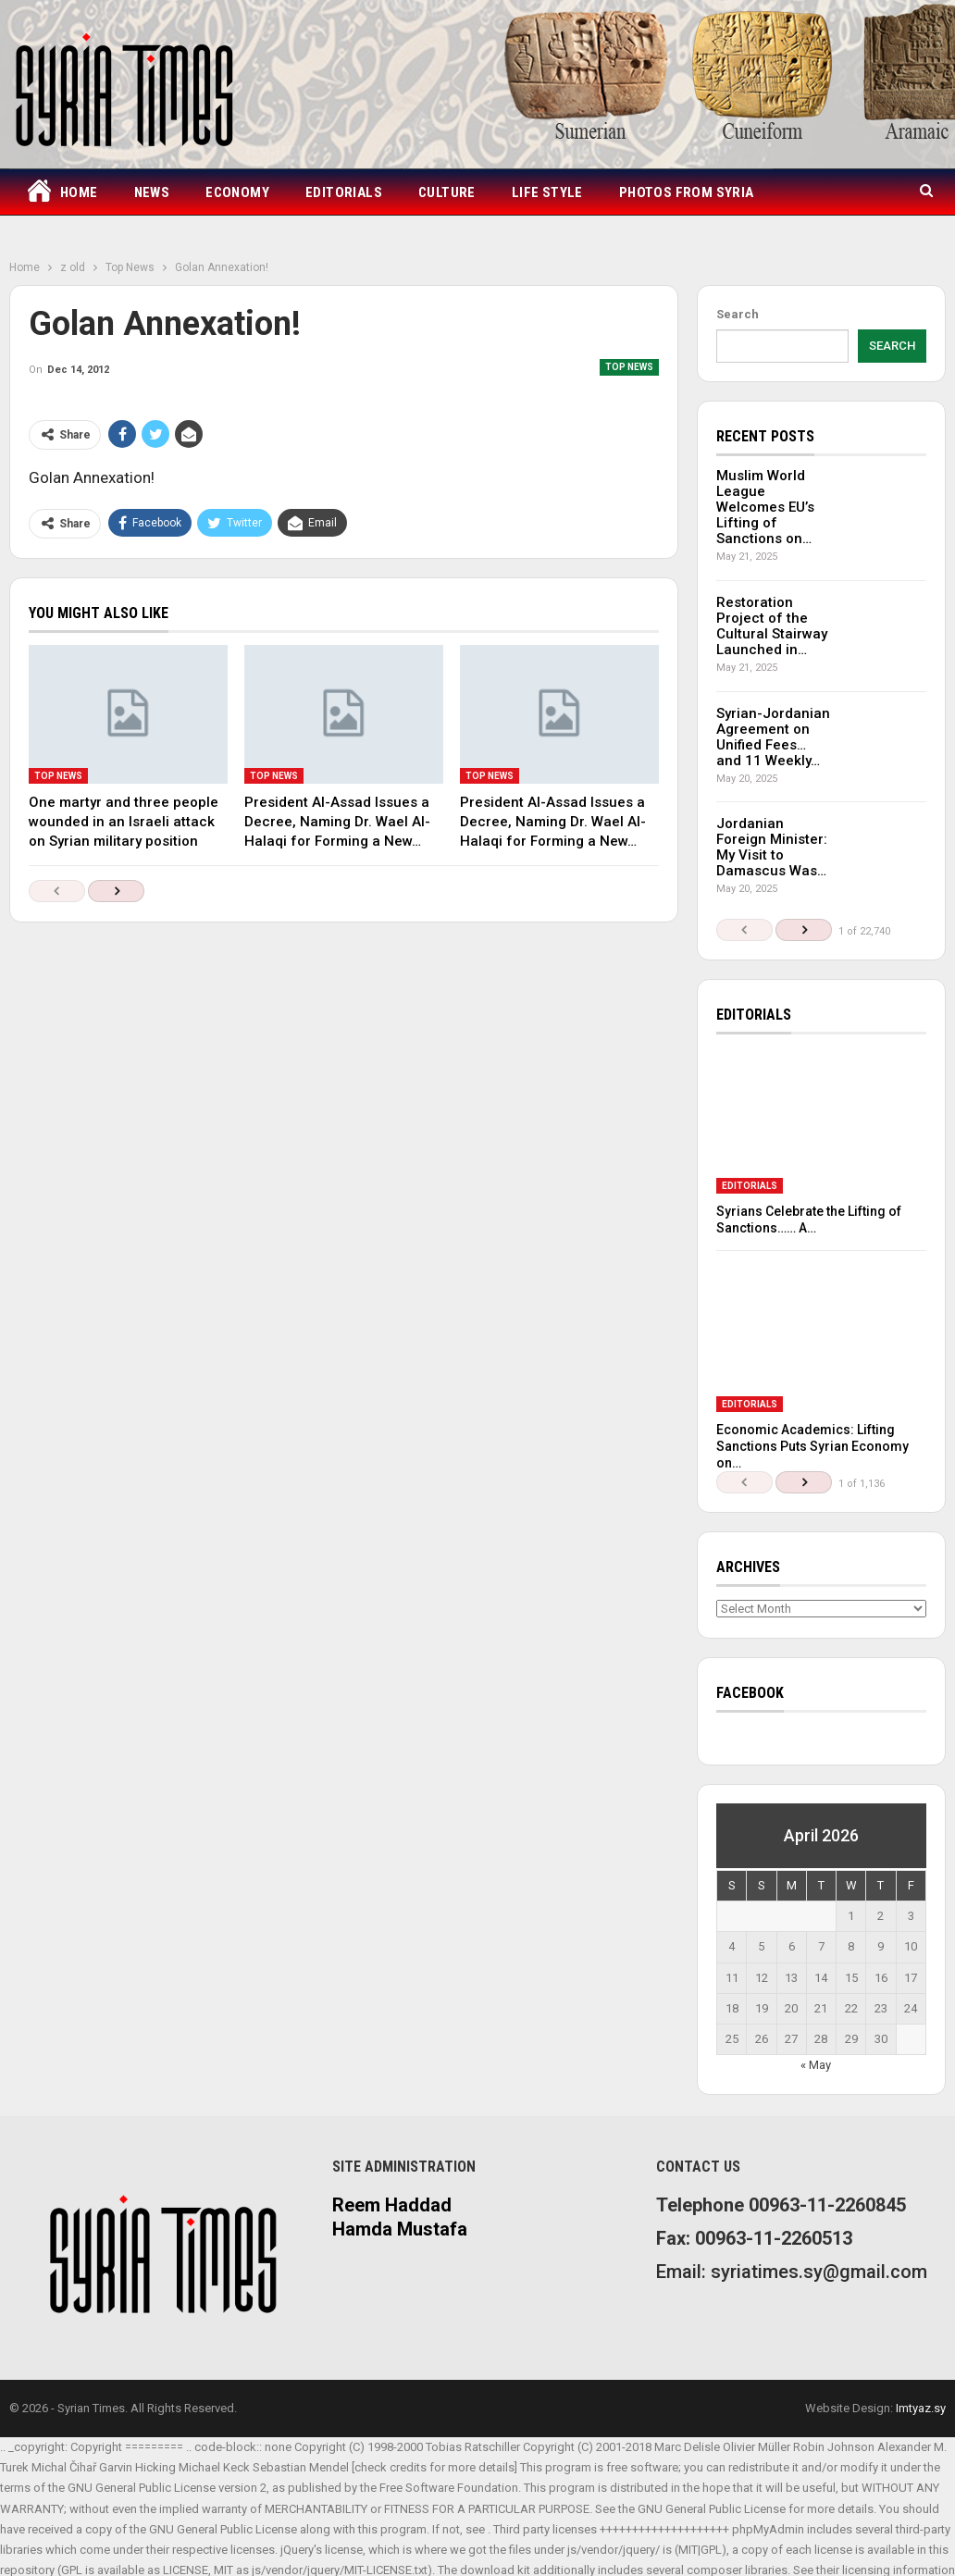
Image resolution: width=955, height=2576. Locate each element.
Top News (629, 367)
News (152, 192)
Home (61, 193)
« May (815, 2065)
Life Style (547, 192)
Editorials (343, 192)
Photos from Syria (686, 192)
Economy (237, 192)
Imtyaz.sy (921, 2408)
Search (737, 314)
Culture (447, 192)
